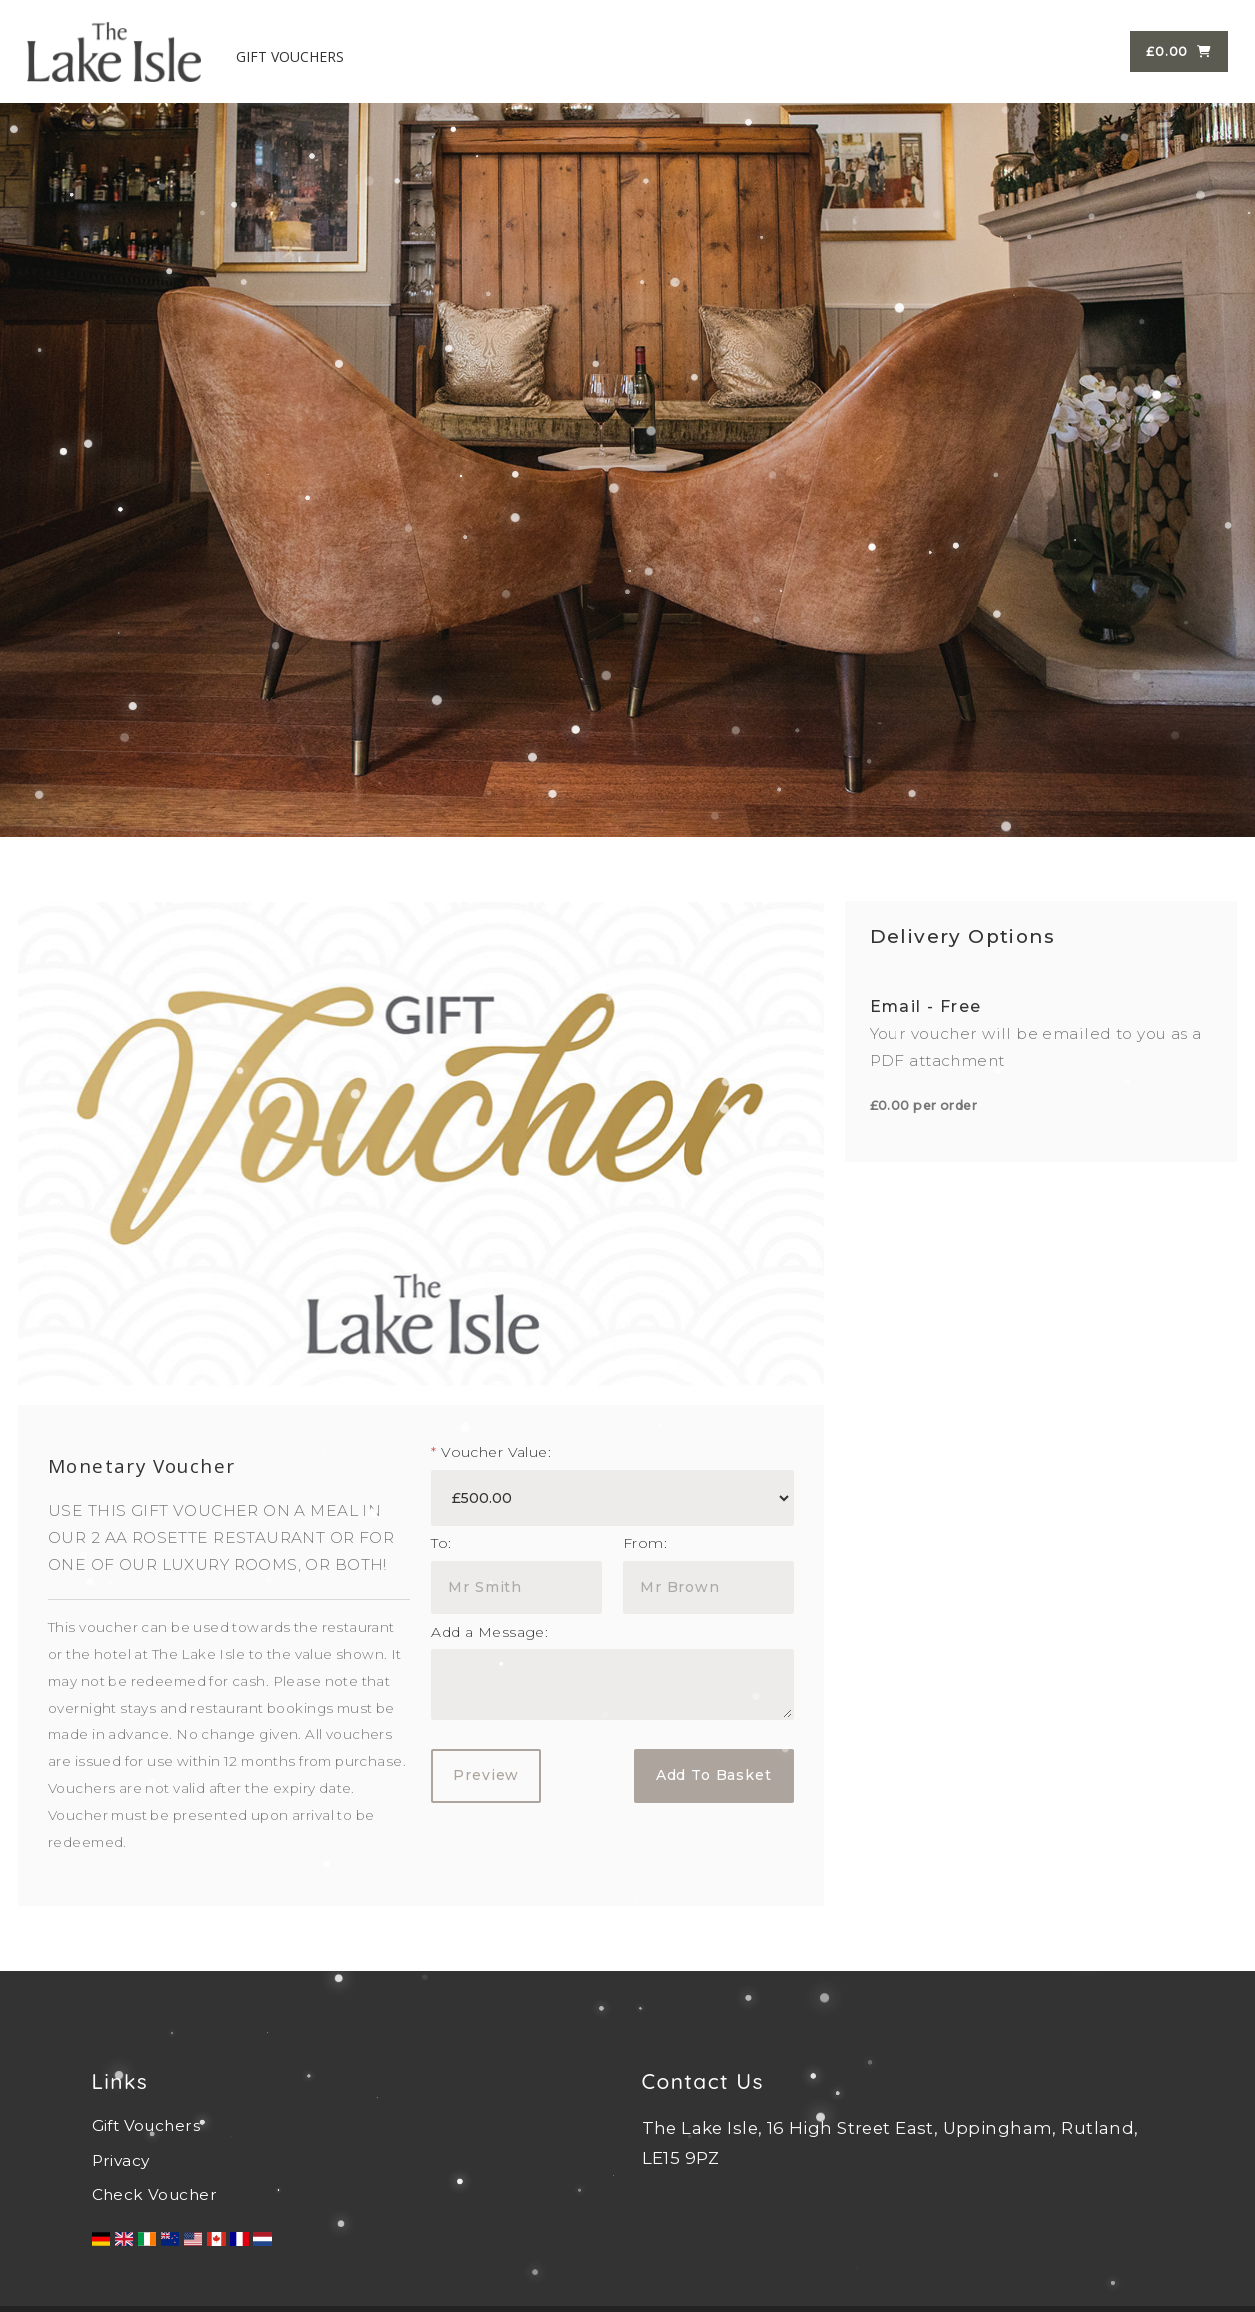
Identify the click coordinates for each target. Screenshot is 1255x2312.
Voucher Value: (491, 1452)
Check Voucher (154, 2194)
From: (645, 1543)
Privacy (121, 2160)
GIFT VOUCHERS (291, 54)
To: (441, 1543)
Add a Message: (489, 1632)
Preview (486, 1775)
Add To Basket (714, 1775)
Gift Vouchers (146, 2125)
